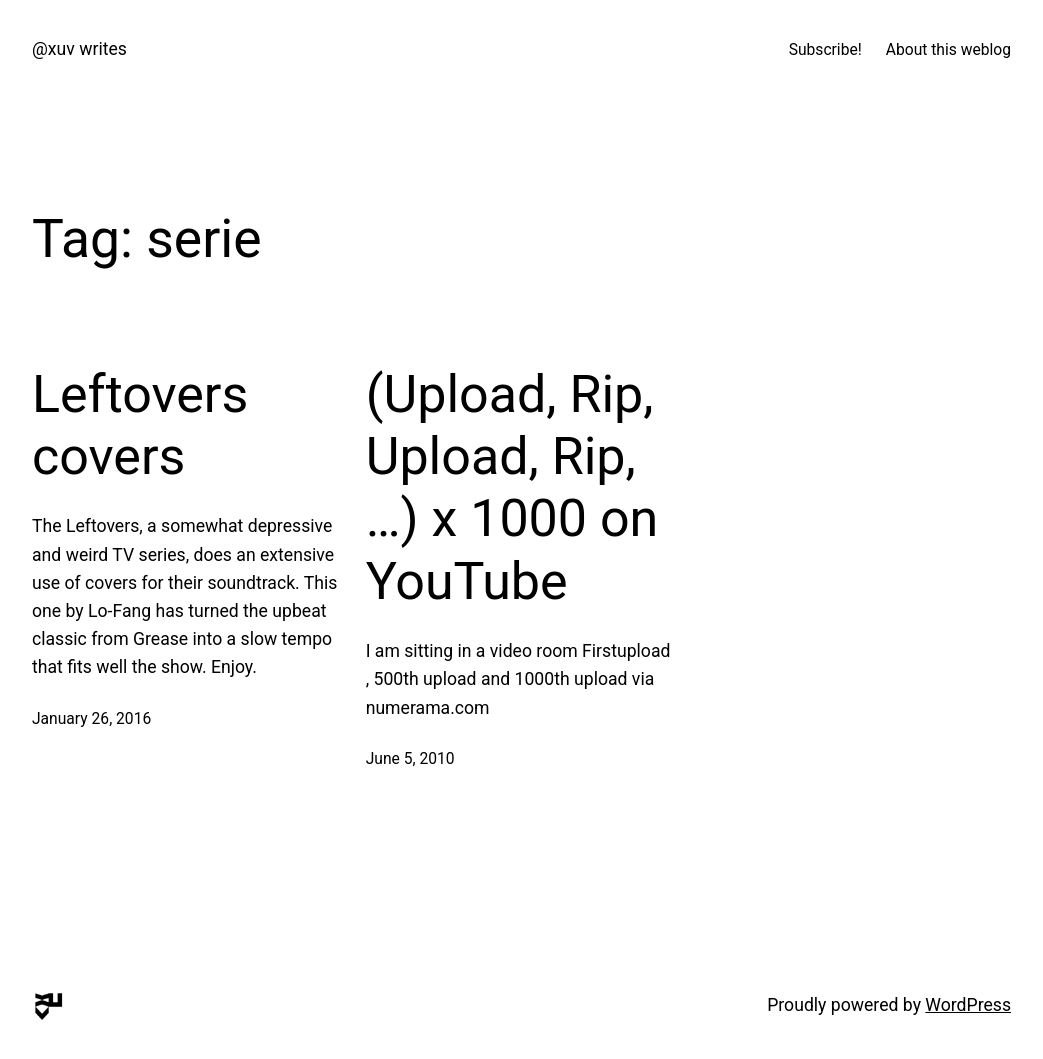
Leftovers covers (140, 425)
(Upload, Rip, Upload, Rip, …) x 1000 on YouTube (512, 488)
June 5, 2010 (410, 758)
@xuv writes (79, 49)
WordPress (968, 1005)
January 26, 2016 (91, 718)
